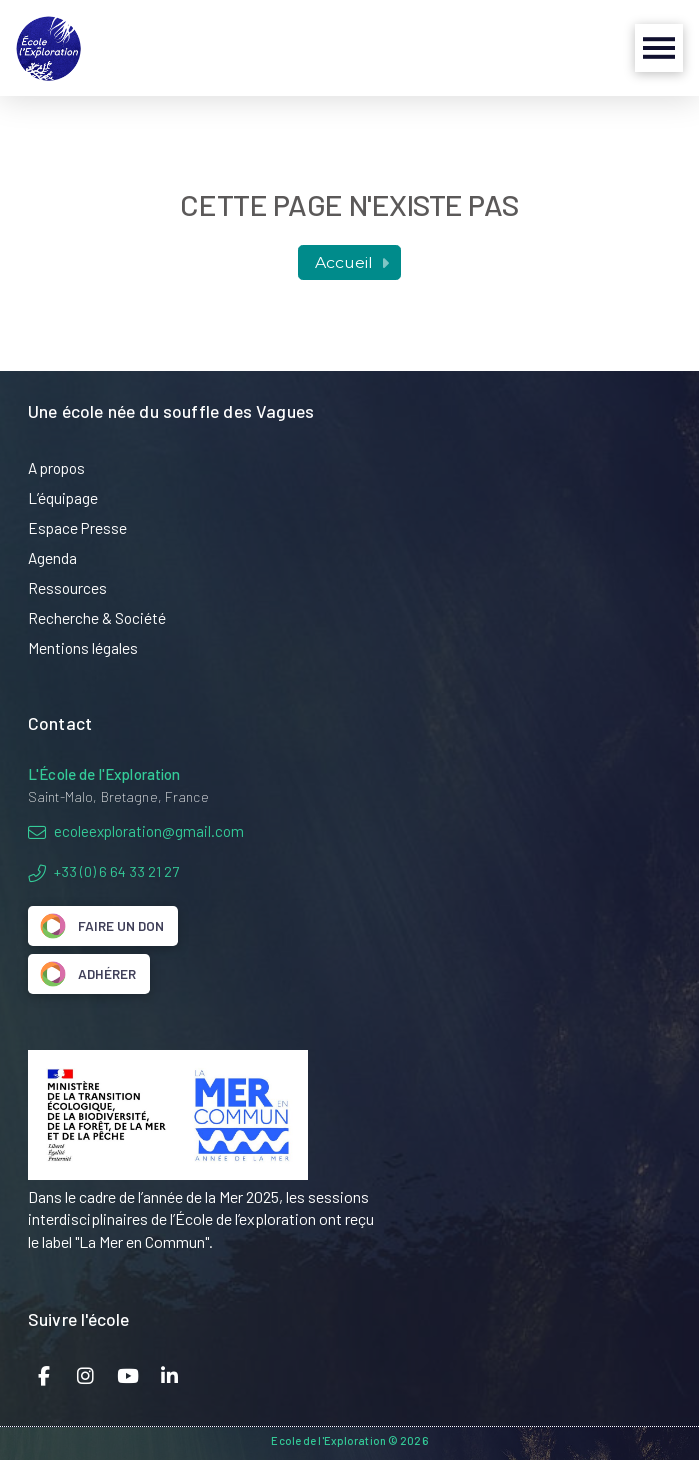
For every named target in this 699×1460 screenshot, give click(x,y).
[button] (659, 48)
